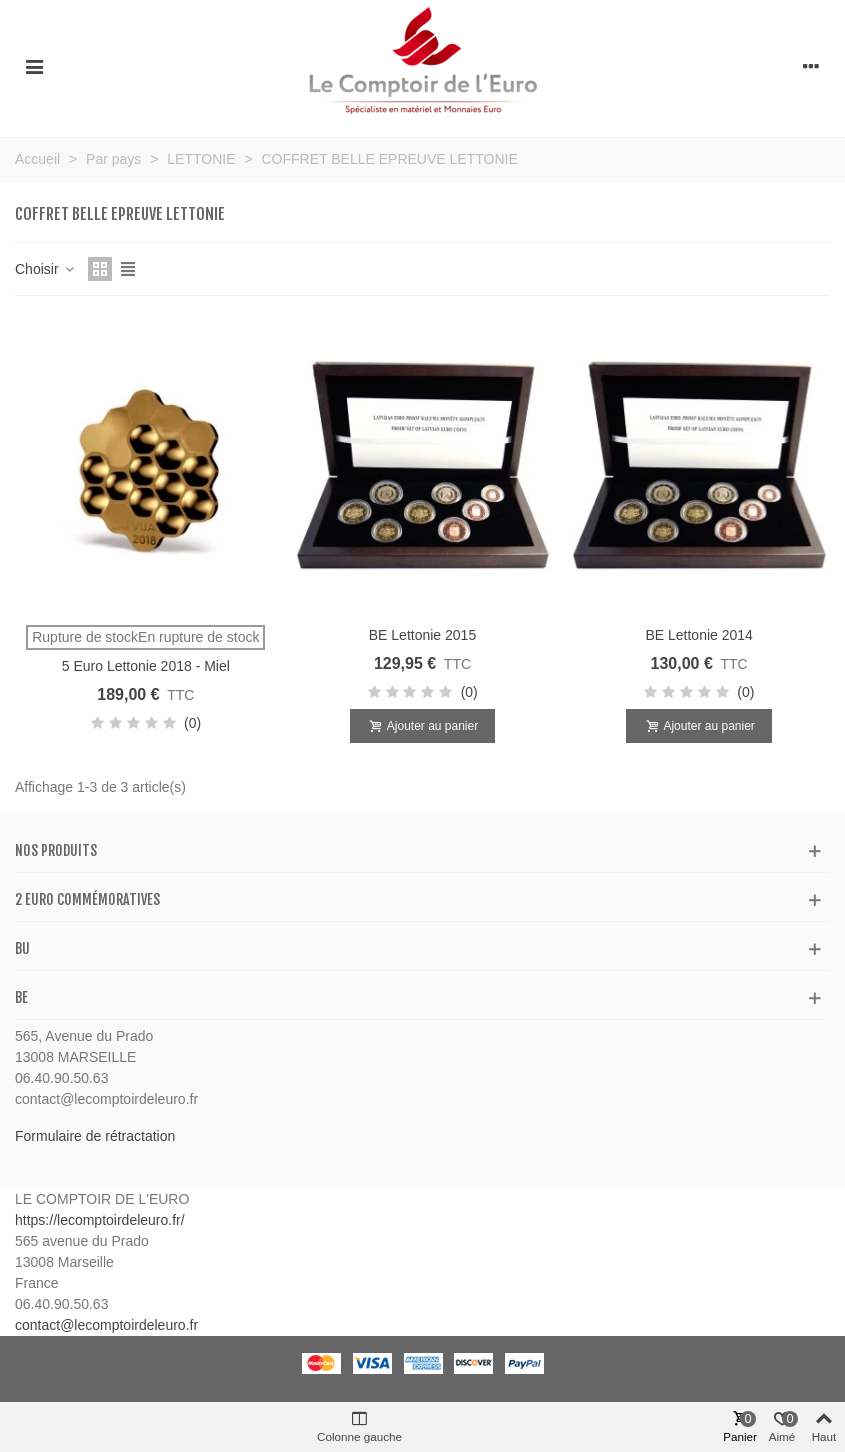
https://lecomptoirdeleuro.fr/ (100, 1220)
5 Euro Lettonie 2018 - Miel (146, 666)
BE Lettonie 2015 (422, 635)
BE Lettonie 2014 (698, 635)
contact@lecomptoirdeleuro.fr (106, 1325)
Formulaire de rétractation (95, 1136)
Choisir (45, 269)
